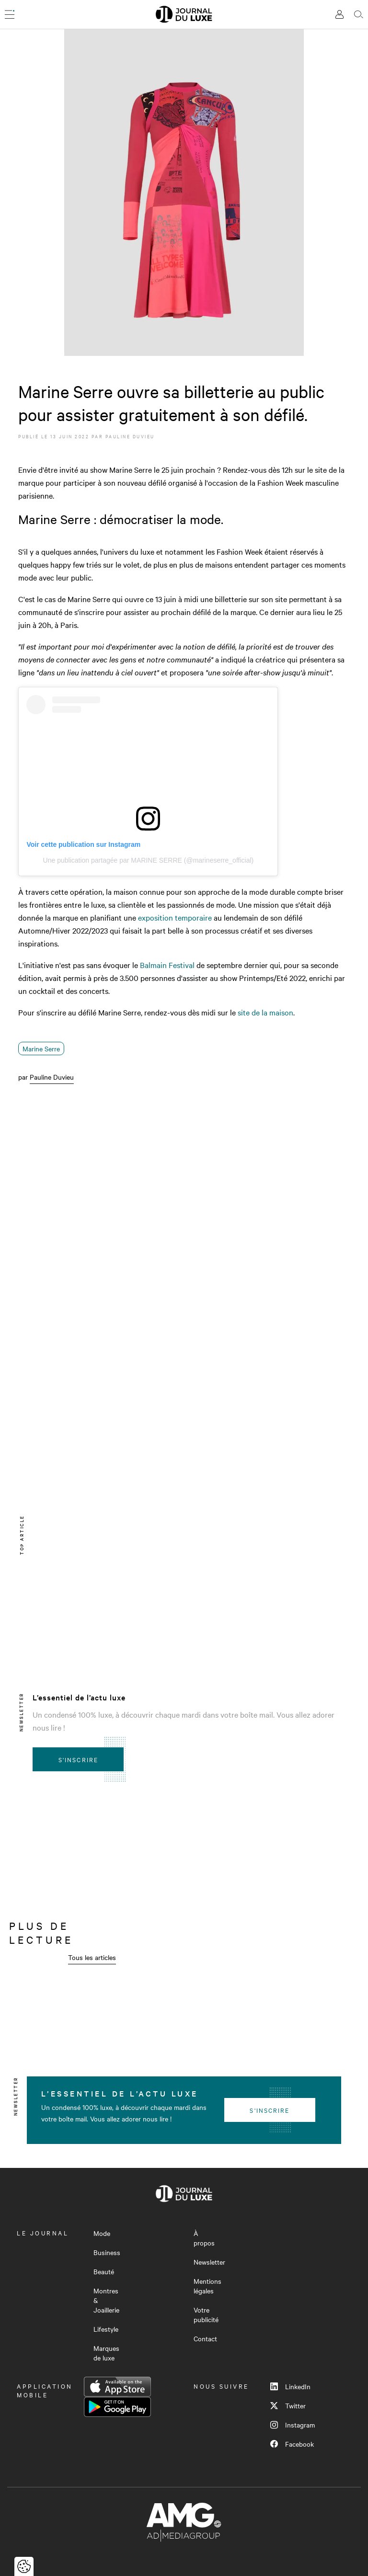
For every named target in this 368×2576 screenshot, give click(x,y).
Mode (101, 2233)
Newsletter (209, 2262)
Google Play (117, 2407)
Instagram (292, 2424)
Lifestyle (105, 2329)
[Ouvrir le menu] (9, 14)
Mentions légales (207, 2285)
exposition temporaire (175, 917)
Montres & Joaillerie (106, 2300)
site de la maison (265, 1012)
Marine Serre (41, 1048)
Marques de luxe (106, 2352)
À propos (204, 2237)
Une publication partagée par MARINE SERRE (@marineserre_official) (148, 860)
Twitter (288, 2405)
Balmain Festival (167, 964)
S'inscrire (78, 1759)
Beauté (103, 2271)
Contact (205, 2338)
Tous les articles (92, 1957)
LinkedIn (290, 2386)
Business (106, 2252)
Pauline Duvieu (130, 436)
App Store (117, 2387)
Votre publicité (206, 2314)
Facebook (292, 2444)
